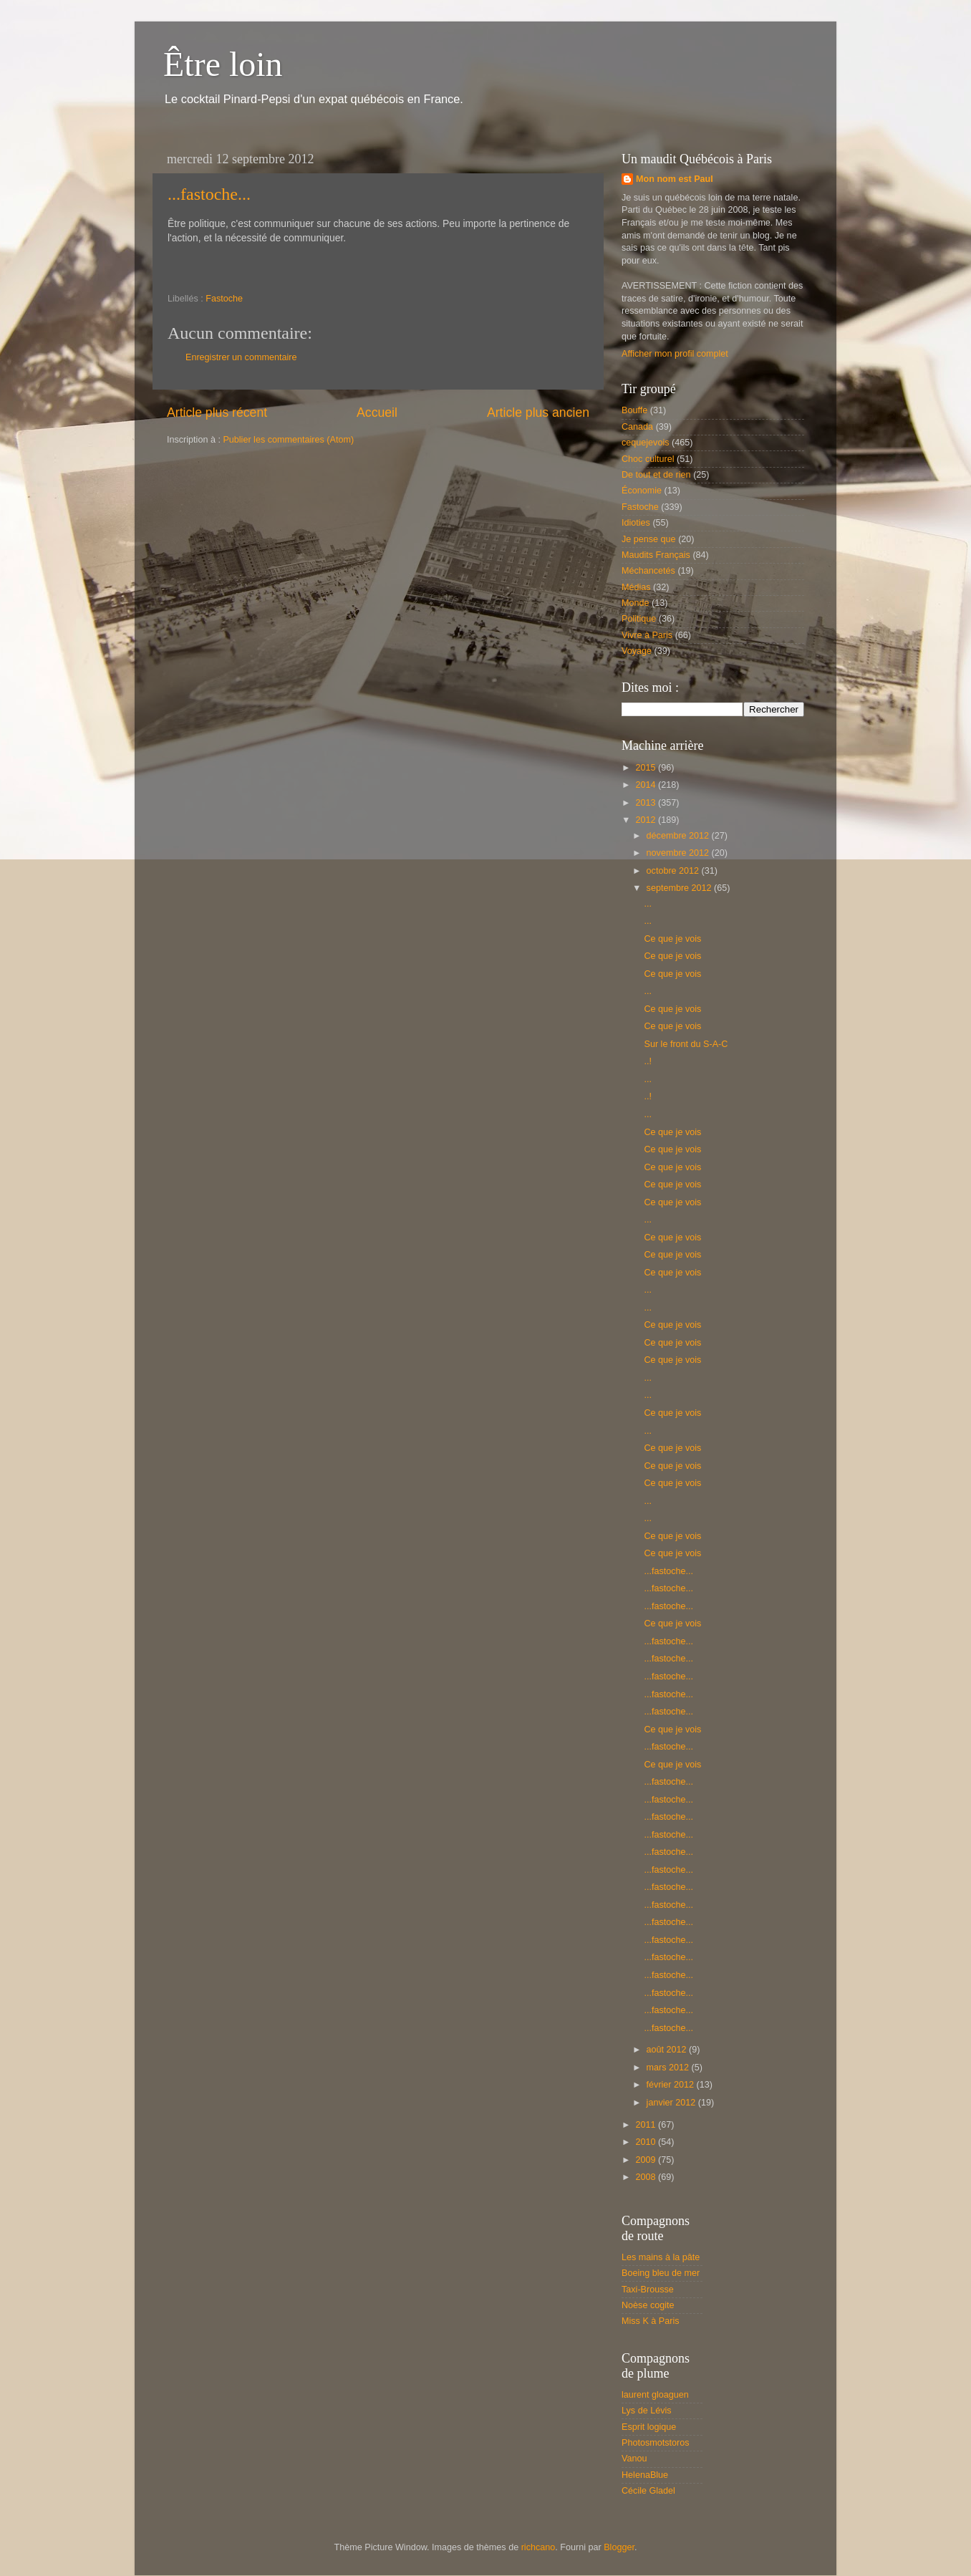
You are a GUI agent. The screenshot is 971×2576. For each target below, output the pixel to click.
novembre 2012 (679, 853)
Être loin (223, 64)
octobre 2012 (674, 871)
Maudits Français (656, 555)
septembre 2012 (681, 888)
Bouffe (634, 410)
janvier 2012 (672, 2103)
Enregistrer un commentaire (240, 357)
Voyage (637, 651)
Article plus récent (217, 412)
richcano (538, 2547)
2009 (646, 2160)
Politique (639, 619)
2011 (646, 2125)
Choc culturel (648, 459)
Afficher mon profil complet (675, 354)
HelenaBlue (645, 2475)
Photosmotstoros (656, 2443)
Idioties (636, 523)
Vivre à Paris (647, 635)
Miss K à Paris (650, 2321)
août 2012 (668, 2050)
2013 (646, 803)
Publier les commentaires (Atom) (288, 440)
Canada (637, 427)
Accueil (377, 412)
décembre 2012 (679, 836)
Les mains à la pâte (661, 2257)
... (648, 904)
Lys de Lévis (647, 2411)
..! (648, 1061)
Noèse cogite (648, 2305)
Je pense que (649, 539)
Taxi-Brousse (648, 2290)
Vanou (634, 2459)
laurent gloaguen (655, 2395)
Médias (636, 587)
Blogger (619, 2547)
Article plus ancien (538, 412)
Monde (635, 603)
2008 (646, 2177)
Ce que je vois (672, 939)
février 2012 (672, 2085)
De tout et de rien (656, 475)
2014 (646, 785)
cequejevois (646, 443)
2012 (646, 820)
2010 (646, 2142)
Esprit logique (649, 2427)
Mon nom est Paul (674, 179)
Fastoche (224, 299)
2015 (646, 768)
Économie (642, 491)
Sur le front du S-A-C (686, 1044)
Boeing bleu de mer (661, 2273)
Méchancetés (648, 571)
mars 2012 (669, 2068)
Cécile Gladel (648, 2491)
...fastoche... (209, 194)
